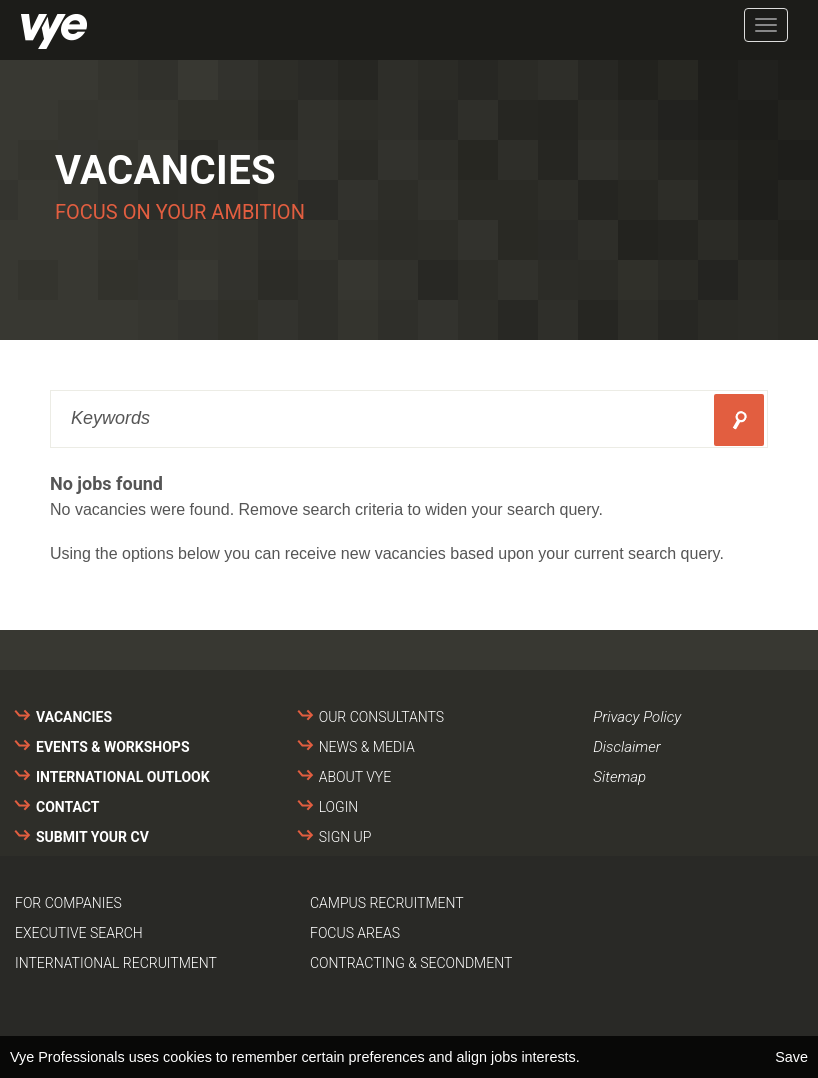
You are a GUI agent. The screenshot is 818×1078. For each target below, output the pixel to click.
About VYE (355, 777)
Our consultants (381, 717)
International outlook (123, 777)
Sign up (345, 837)
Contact (67, 807)
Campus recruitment (387, 903)
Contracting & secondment (411, 963)
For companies (68, 903)
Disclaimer (626, 747)
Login (339, 807)
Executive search (79, 933)
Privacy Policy (637, 717)
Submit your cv (92, 837)
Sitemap (619, 777)
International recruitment (116, 963)
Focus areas (355, 933)
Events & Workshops (113, 747)
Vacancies (74, 717)
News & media (367, 747)
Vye (54, 31)
